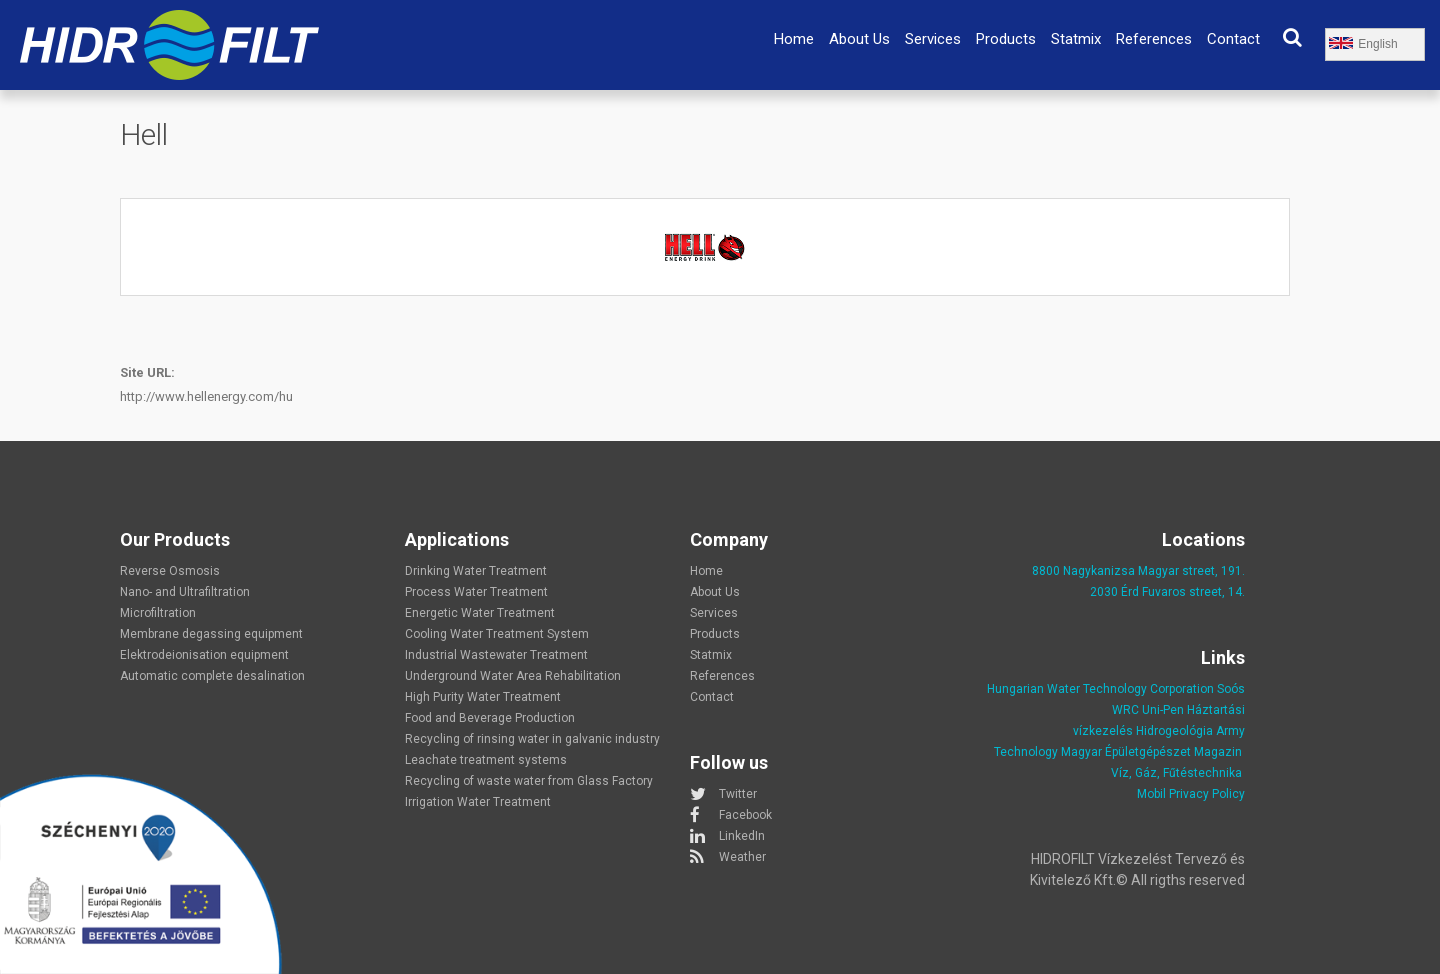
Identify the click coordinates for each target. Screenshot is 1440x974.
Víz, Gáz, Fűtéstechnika (1176, 773)
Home (794, 39)
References (1154, 39)
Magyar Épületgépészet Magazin (1151, 752)
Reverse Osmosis (170, 571)
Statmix (1076, 39)
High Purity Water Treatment (483, 697)
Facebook (745, 815)
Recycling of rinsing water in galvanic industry (532, 739)
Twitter (738, 794)
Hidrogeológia (1174, 731)
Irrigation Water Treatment (478, 802)
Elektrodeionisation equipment (204, 655)
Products (1006, 39)
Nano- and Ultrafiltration (185, 592)
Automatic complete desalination (212, 676)
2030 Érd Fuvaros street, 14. (1167, 592)
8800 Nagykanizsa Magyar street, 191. (1138, 571)
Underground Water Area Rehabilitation (513, 676)
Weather (742, 857)
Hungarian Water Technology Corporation (1100, 689)
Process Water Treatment (476, 592)
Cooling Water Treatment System (497, 634)
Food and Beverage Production (490, 718)
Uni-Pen (1163, 710)
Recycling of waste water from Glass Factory (529, 781)
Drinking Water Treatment (476, 571)
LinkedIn (742, 836)
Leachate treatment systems (486, 760)
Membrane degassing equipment (211, 634)
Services (933, 39)
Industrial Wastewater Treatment (496, 655)
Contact (1233, 39)
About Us (859, 39)
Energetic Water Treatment (480, 613)
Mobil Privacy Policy (1191, 794)
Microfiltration (158, 613)
